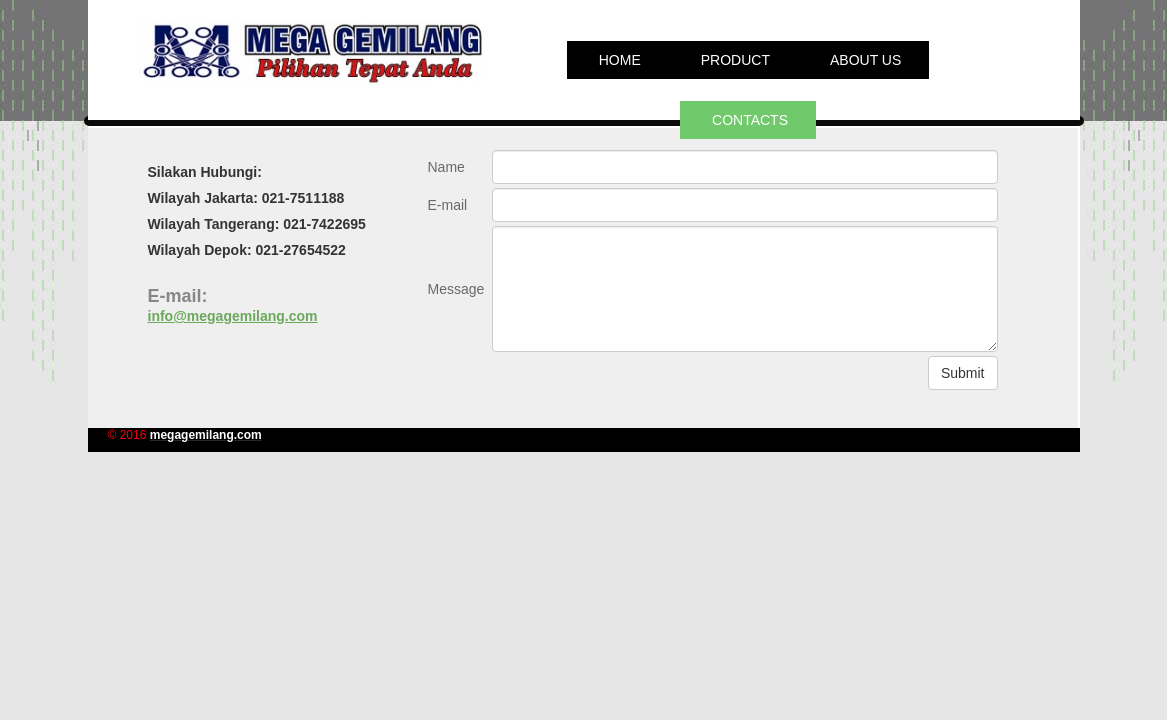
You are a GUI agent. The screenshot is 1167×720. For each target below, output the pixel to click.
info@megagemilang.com (233, 316)
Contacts (750, 120)
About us (865, 60)
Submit (963, 373)
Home (620, 60)
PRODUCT (735, 60)
